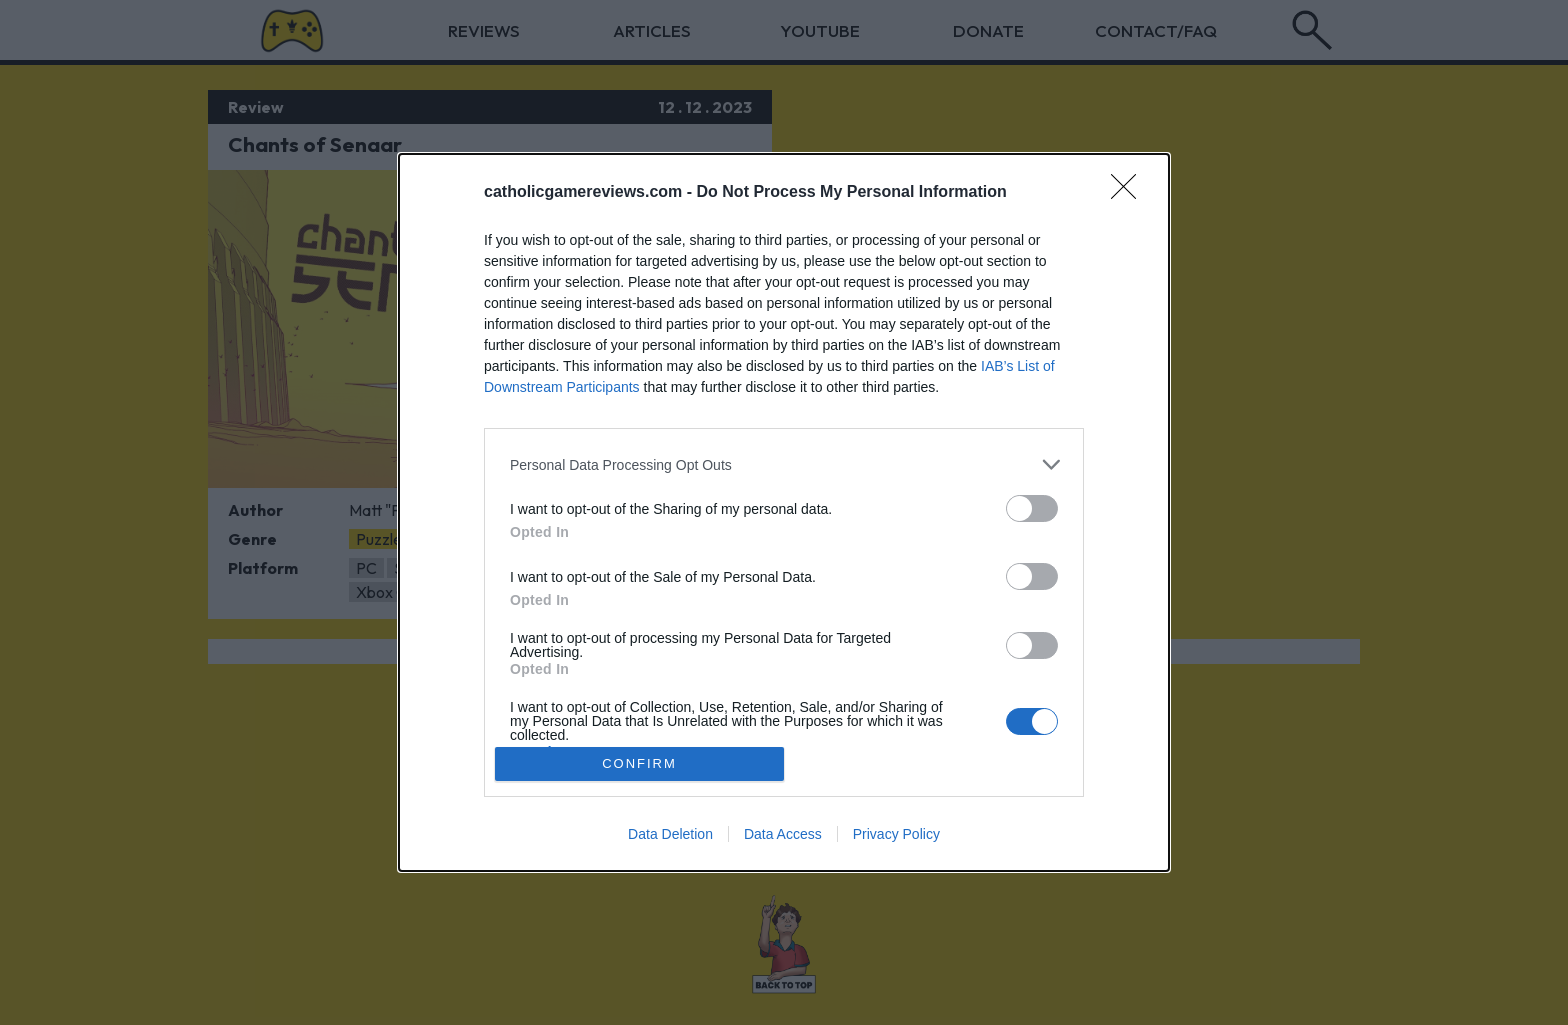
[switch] (1032, 508)
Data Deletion (670, 834)
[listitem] (784, 464)
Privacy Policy (896, 834)
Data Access (783, 834)
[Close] (1130, 193)
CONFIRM (639, 762)
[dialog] (784, 512)
